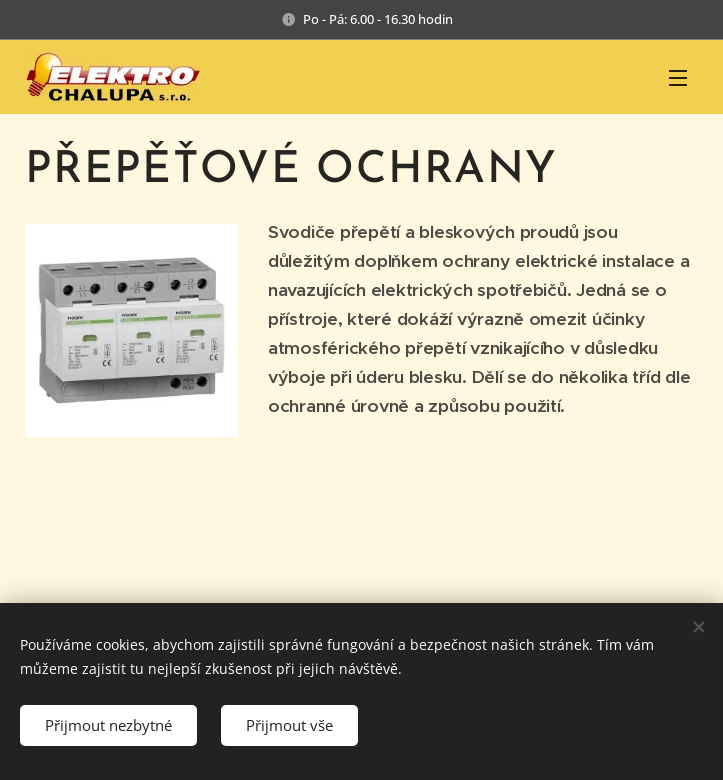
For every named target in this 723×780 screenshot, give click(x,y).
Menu (678, 78)
